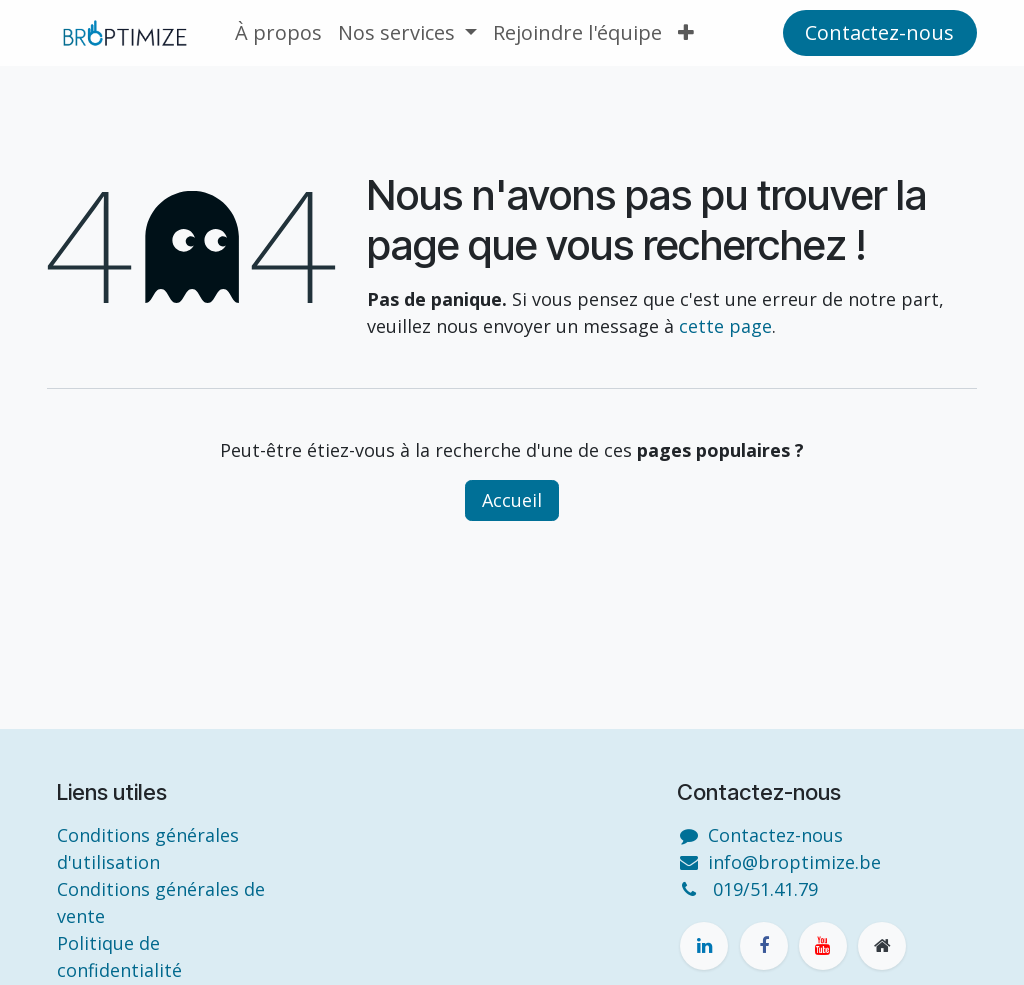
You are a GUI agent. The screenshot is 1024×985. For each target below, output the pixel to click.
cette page (725, 326)
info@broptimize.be (794, 862)
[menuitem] (278, 33)
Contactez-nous (775, 835)
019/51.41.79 (765, 889)
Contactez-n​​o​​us (879, 32)
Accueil (512, 500)
